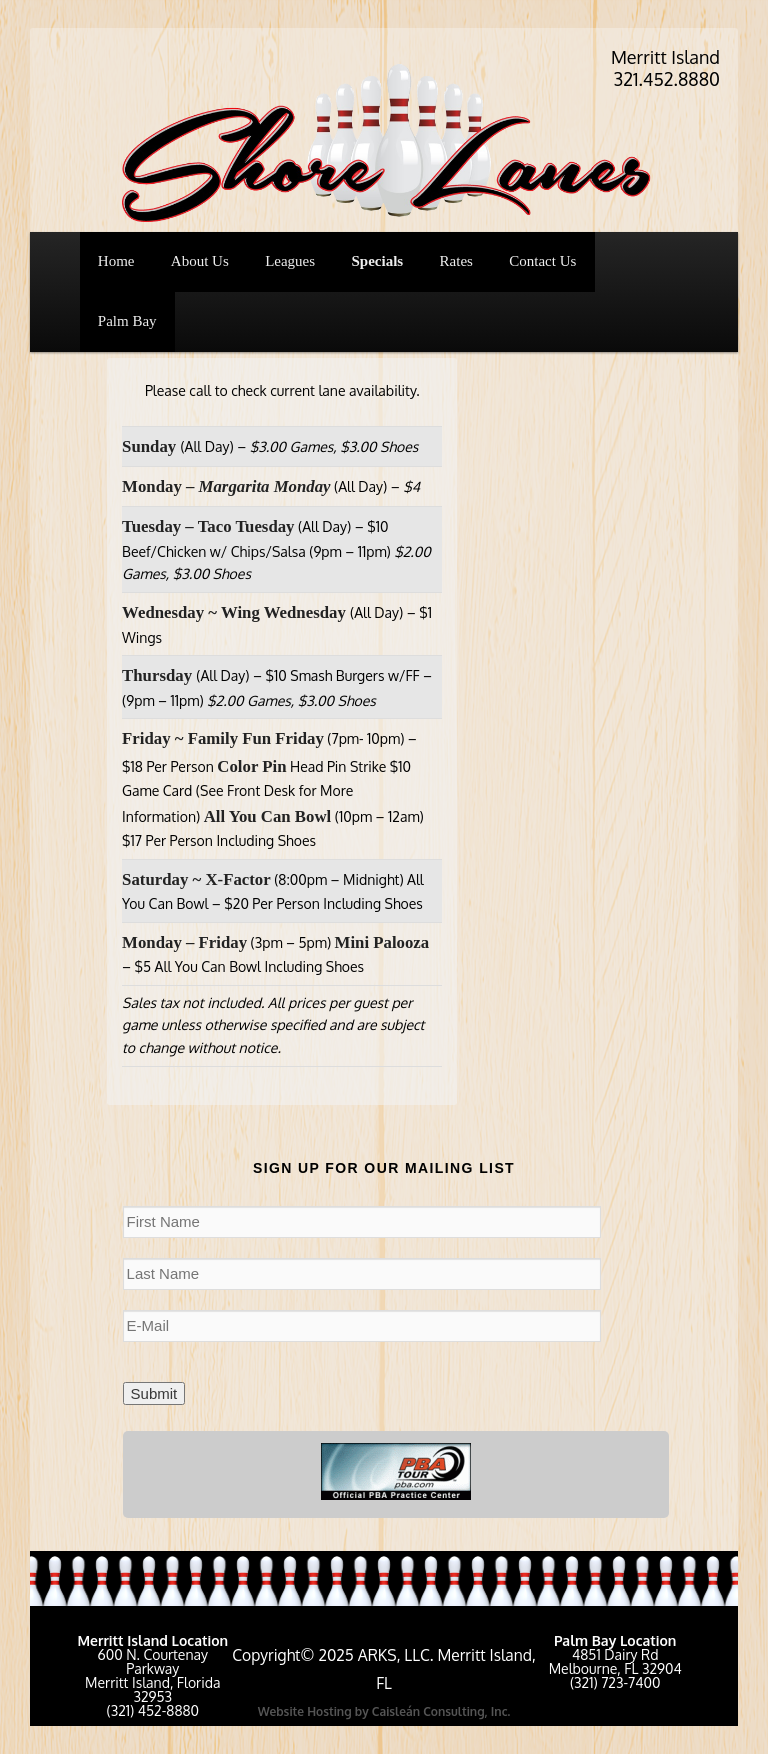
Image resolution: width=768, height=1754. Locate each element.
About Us (200, 261)
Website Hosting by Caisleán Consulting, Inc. (384, 1711)
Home (116, 261)
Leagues (290, 261)
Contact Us (542, 261)
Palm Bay (127, 321)
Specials (378, 261)
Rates (456, 261)
